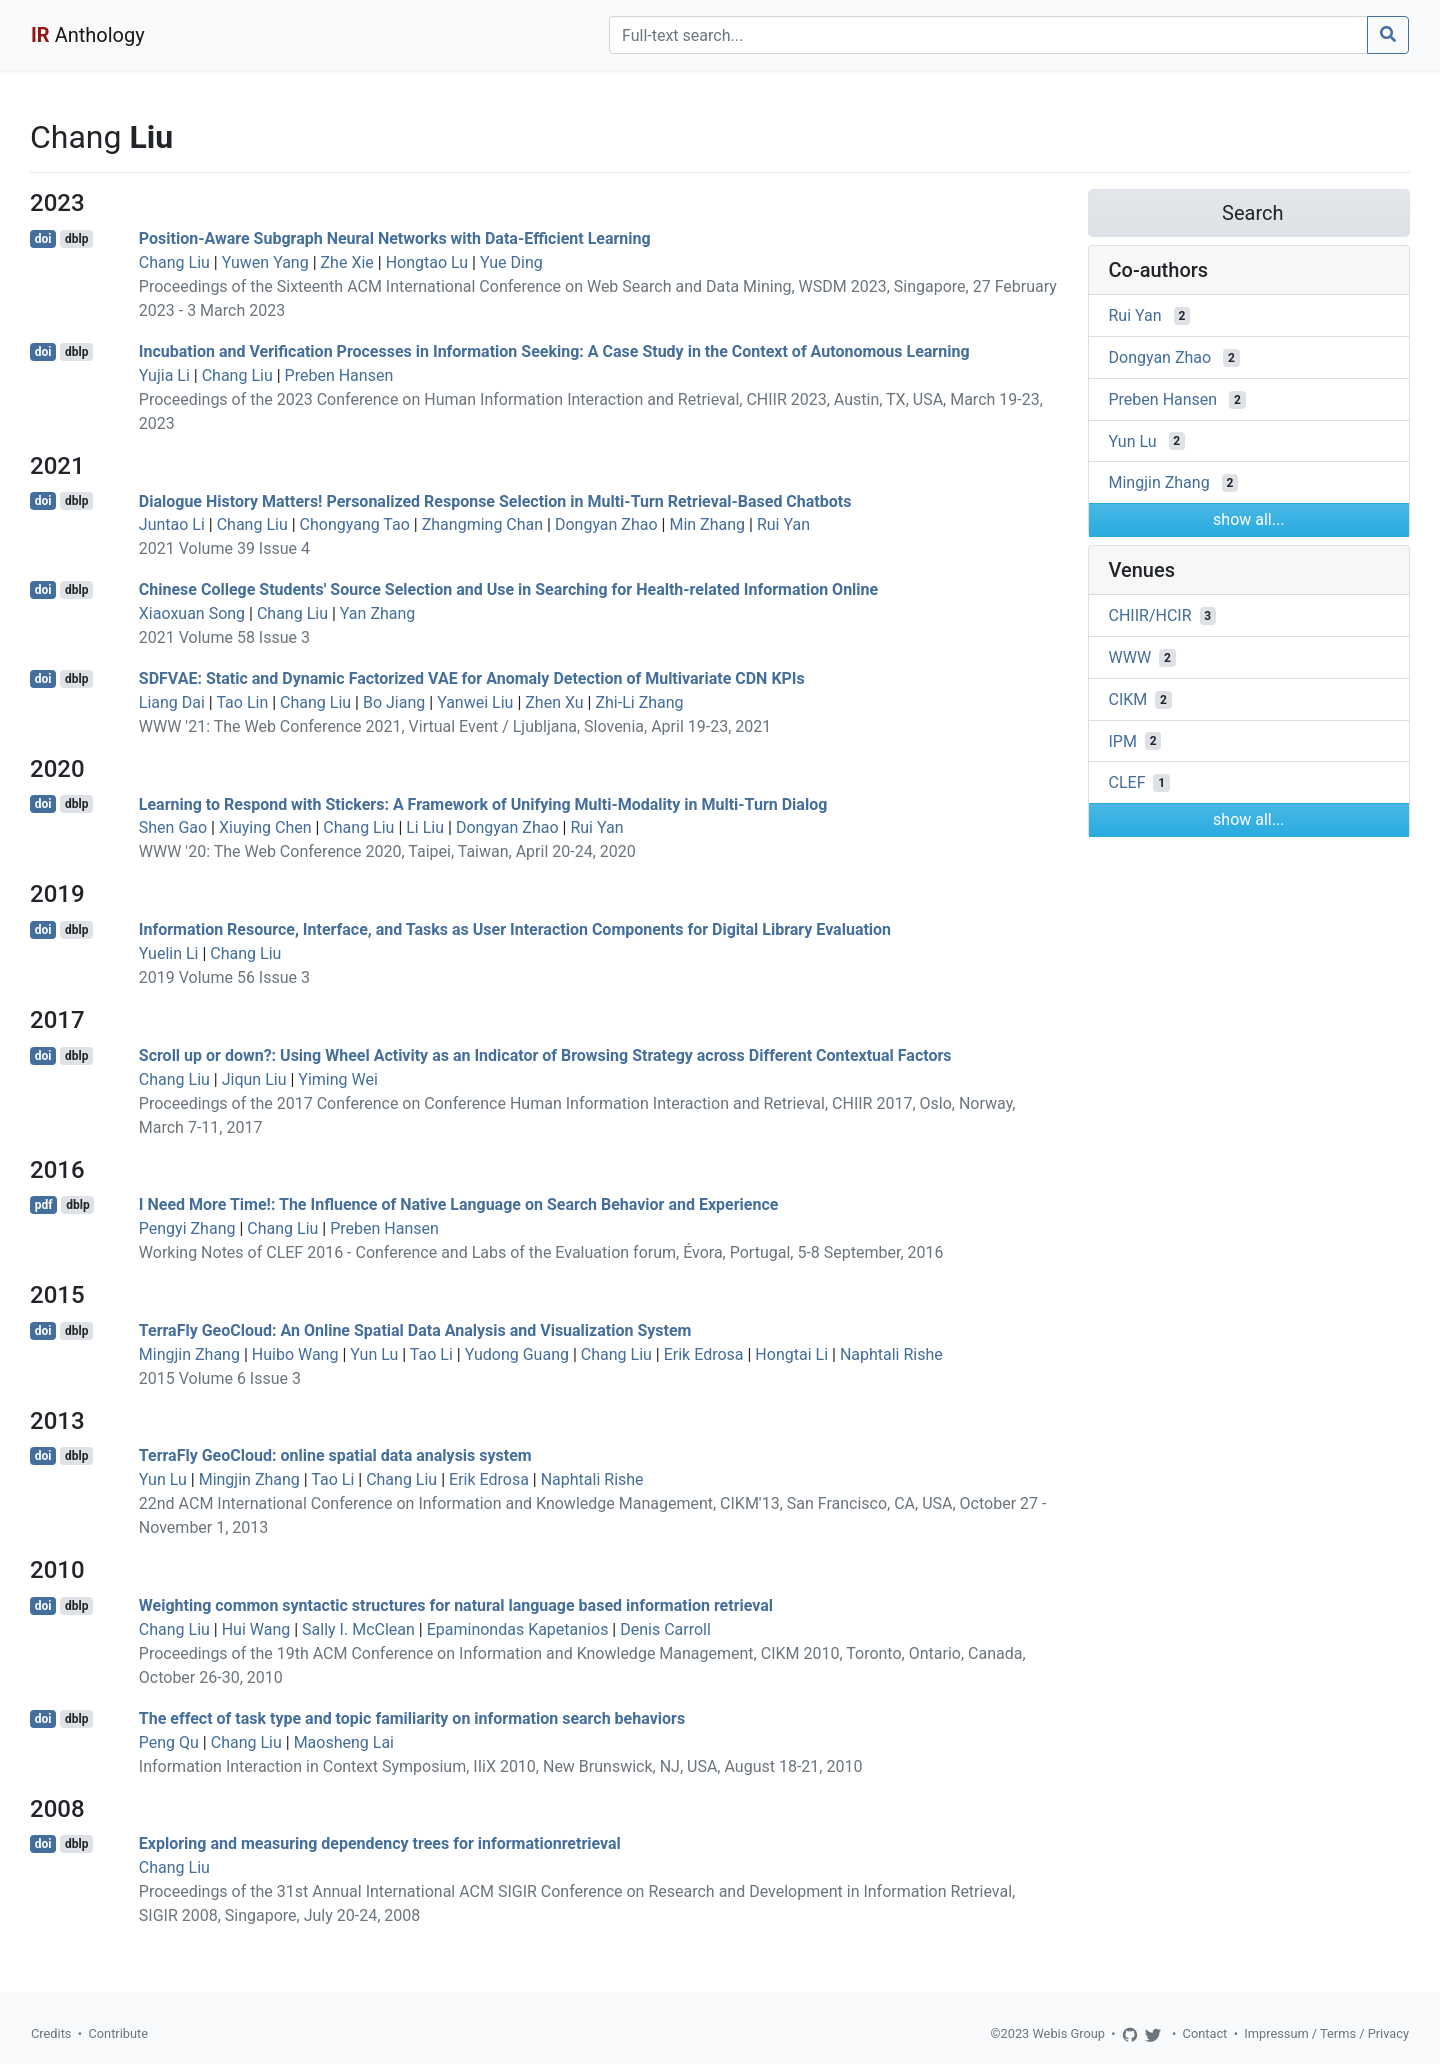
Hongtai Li (791, 1354)
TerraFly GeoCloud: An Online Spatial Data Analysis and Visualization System (415, 1330)
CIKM (1128, 699)
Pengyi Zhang (187, 1228)
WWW (1130, 657)
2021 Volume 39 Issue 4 (224, 548)
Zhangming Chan (482, 524)
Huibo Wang (295, 1354)
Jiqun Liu (254, 1079)
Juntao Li (172, 524)
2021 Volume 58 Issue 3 (224, 637)
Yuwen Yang (265, 262)
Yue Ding (511, 262)
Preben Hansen (339, 375)
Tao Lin (242, 702)
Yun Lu (374, 1354)
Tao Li (431, 1354)
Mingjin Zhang (189, 1354)
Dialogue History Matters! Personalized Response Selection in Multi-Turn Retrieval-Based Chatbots (495, 500)
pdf (44, 1205)
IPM (1123, 740)
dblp (76, 239)
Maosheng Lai (344, 1742)
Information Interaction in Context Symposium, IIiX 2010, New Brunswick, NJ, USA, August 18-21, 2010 (501, 1766)
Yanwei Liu (475, 702)
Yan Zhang (377, 613)
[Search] (988, 35)
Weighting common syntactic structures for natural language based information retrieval (456, 1605)
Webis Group (1068, 2033)
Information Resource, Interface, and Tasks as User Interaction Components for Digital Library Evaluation (515, 929)
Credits (51, 2033)
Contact (1205, 2033)
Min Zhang (707, 524)
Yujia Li (164, 375)
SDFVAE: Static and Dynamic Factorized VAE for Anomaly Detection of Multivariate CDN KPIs (472, 678)
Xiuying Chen (265, 827)
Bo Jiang (394, 702)
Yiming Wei (338, 1079)
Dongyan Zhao (606, 524)
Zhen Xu (554, 702)
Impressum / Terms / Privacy (1326, 2033)
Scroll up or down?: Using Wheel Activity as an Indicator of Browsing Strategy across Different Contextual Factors (545, 1055)
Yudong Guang (517, 1354)
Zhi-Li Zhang (639, 702)
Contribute (118, 2033)
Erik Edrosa (704, 1354)
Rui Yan (783, 524)
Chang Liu (174, 262)
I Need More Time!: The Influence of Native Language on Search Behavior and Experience (459, 1204)
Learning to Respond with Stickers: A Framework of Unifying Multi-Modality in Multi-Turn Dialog (483, 803)
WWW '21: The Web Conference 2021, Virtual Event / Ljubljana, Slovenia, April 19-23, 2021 (455, 726)
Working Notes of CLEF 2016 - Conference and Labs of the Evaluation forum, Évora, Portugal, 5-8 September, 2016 (541, 1252)
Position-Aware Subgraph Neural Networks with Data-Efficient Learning (395, 238)
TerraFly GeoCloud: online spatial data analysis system (335, 1455)
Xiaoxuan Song (192, 613)
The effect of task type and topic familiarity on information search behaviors (412, 1718)
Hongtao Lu (427, 262)
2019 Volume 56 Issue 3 (224, 977)
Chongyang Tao (355, 524)
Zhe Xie (347, 262)
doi (43, 239)
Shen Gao (173, 827)
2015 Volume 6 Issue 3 (220, 1378)
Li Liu (425, 827)
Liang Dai (172, 702)
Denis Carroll (665, 1629)
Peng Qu (169, 1742)
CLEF (1127, 782)
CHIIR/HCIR (1150, 615)
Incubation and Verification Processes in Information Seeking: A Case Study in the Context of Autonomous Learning (554, 351)
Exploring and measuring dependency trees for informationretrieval (380, 1843)
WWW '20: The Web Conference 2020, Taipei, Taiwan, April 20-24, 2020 (387, 851)
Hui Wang (256, 1629)
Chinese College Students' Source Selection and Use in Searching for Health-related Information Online (508, 589)
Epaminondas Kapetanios (518, 1629)
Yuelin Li (169, 953)
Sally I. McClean (358, 1629)
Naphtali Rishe (891, 1354)
